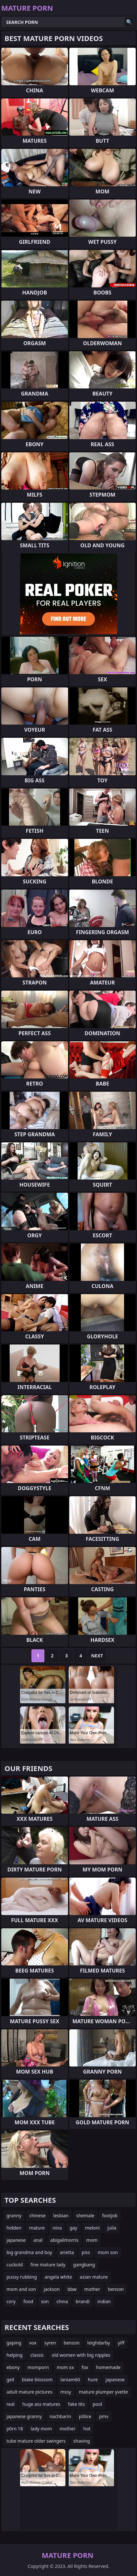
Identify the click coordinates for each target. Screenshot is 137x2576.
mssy (65, 2392)
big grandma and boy (29, 2252)
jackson (52, 2289)
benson (116, 2289)
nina (57, 2228)
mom (91, 2240)
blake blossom (37, 2379)
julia (112, 2228)
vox (33, 2343)
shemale (85, 2215)
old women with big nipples (81, 2355)
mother (92, 2289)
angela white (58, 2277)
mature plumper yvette (103, 2392)
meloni (92, 2228)
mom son (108, 2252)
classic (37, 2355)
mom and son (21, 2289)
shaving (82, 2441)
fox (85, 2367)
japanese (16, 2240)
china (62, 2301)
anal (37, 2240)
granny (13, 2215)
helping (14, 2355)
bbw (71, 2289)
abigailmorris (64, 2240)
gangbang (84, 2265)
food (28, 2301)
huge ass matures (41, 2404)
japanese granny (24, 2416)
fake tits (76, 2404)
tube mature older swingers (36, 2441)
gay (73, 2228)
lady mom (41, 2429)
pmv (103, 2416)
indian (104, 2301)
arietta (67, 2252)
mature (37, 2228)
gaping (13, 2343)
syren (50, 2343)
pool (97, 2404)
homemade (108, 2367)
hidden (13, 2228)
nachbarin (60, 2416)
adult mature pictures (29, 2392)
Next (97, 1656)
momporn (38, 2367)
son (45, 2301)
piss (86, 2252)
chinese (37, 2215)
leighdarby (98, 2343)
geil (10, 2379)
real (10, 2404)
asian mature (94, 2277)
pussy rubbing (21, 2277)
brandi (83, 2301)
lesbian (61, 2215)
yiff (121, 2343)
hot (86, 2429)
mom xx (65, 2367)
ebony (13, 2367)
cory (11, 2301)
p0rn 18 (14, 2429)
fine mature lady (47, 2265)
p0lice (85, 2416)
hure (93, 2379)
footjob (110, 2215)
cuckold (14, 2265)
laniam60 (70, 2379)
